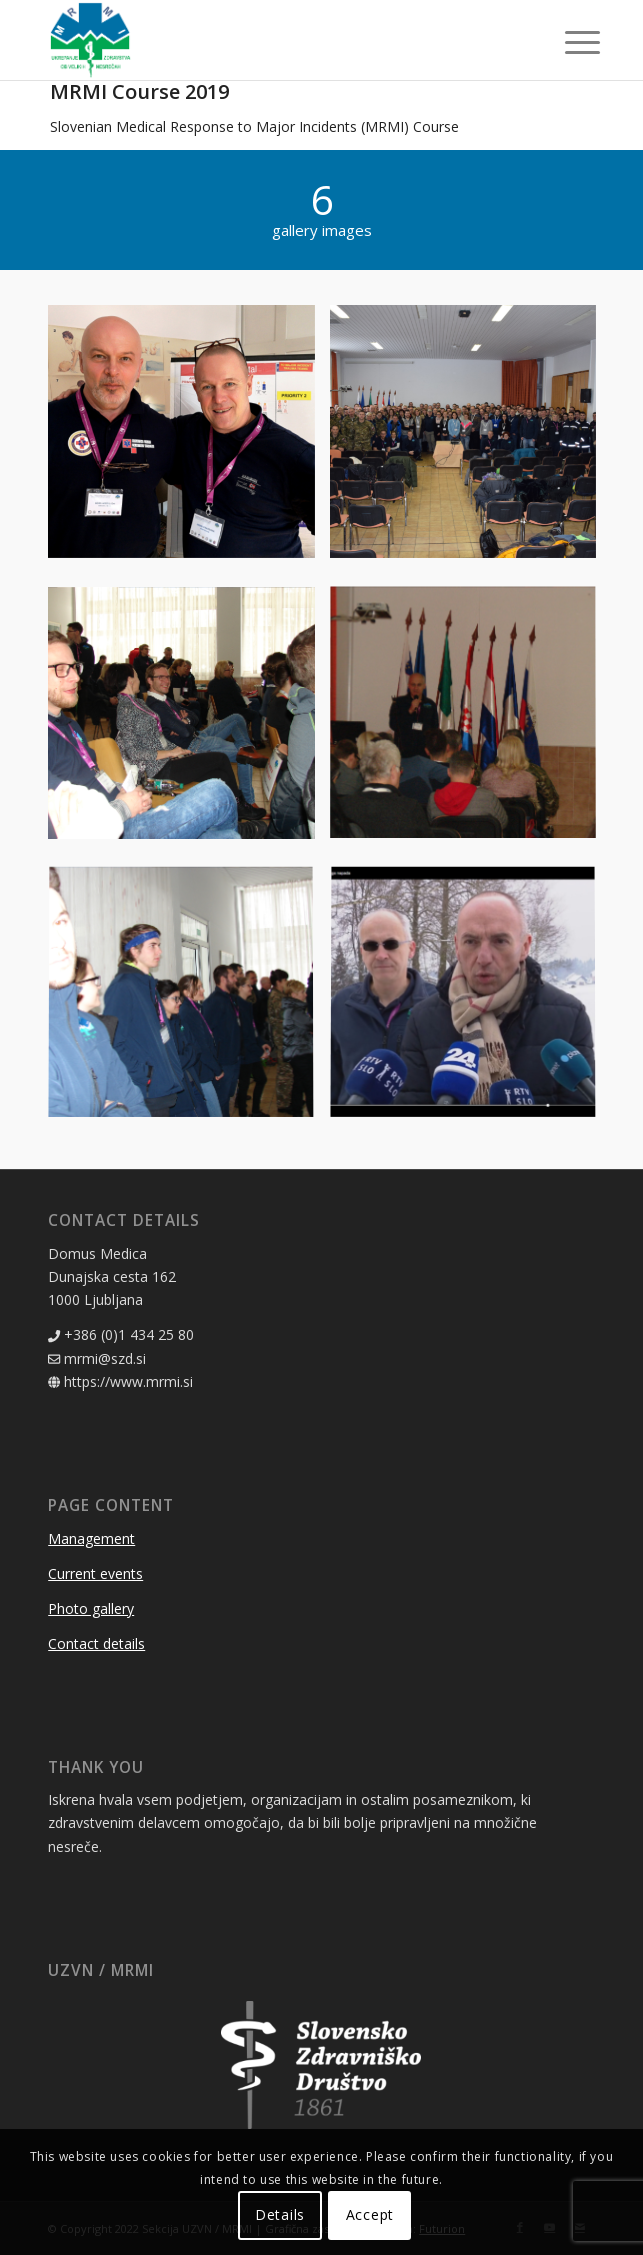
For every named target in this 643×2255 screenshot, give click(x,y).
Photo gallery (91, 1608)
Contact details (96, 1643)
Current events (95, 1573)
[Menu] (567, 42)
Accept (370, 2214)
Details (280, 2214)
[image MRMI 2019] (188, 445)
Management (91, 1538)
